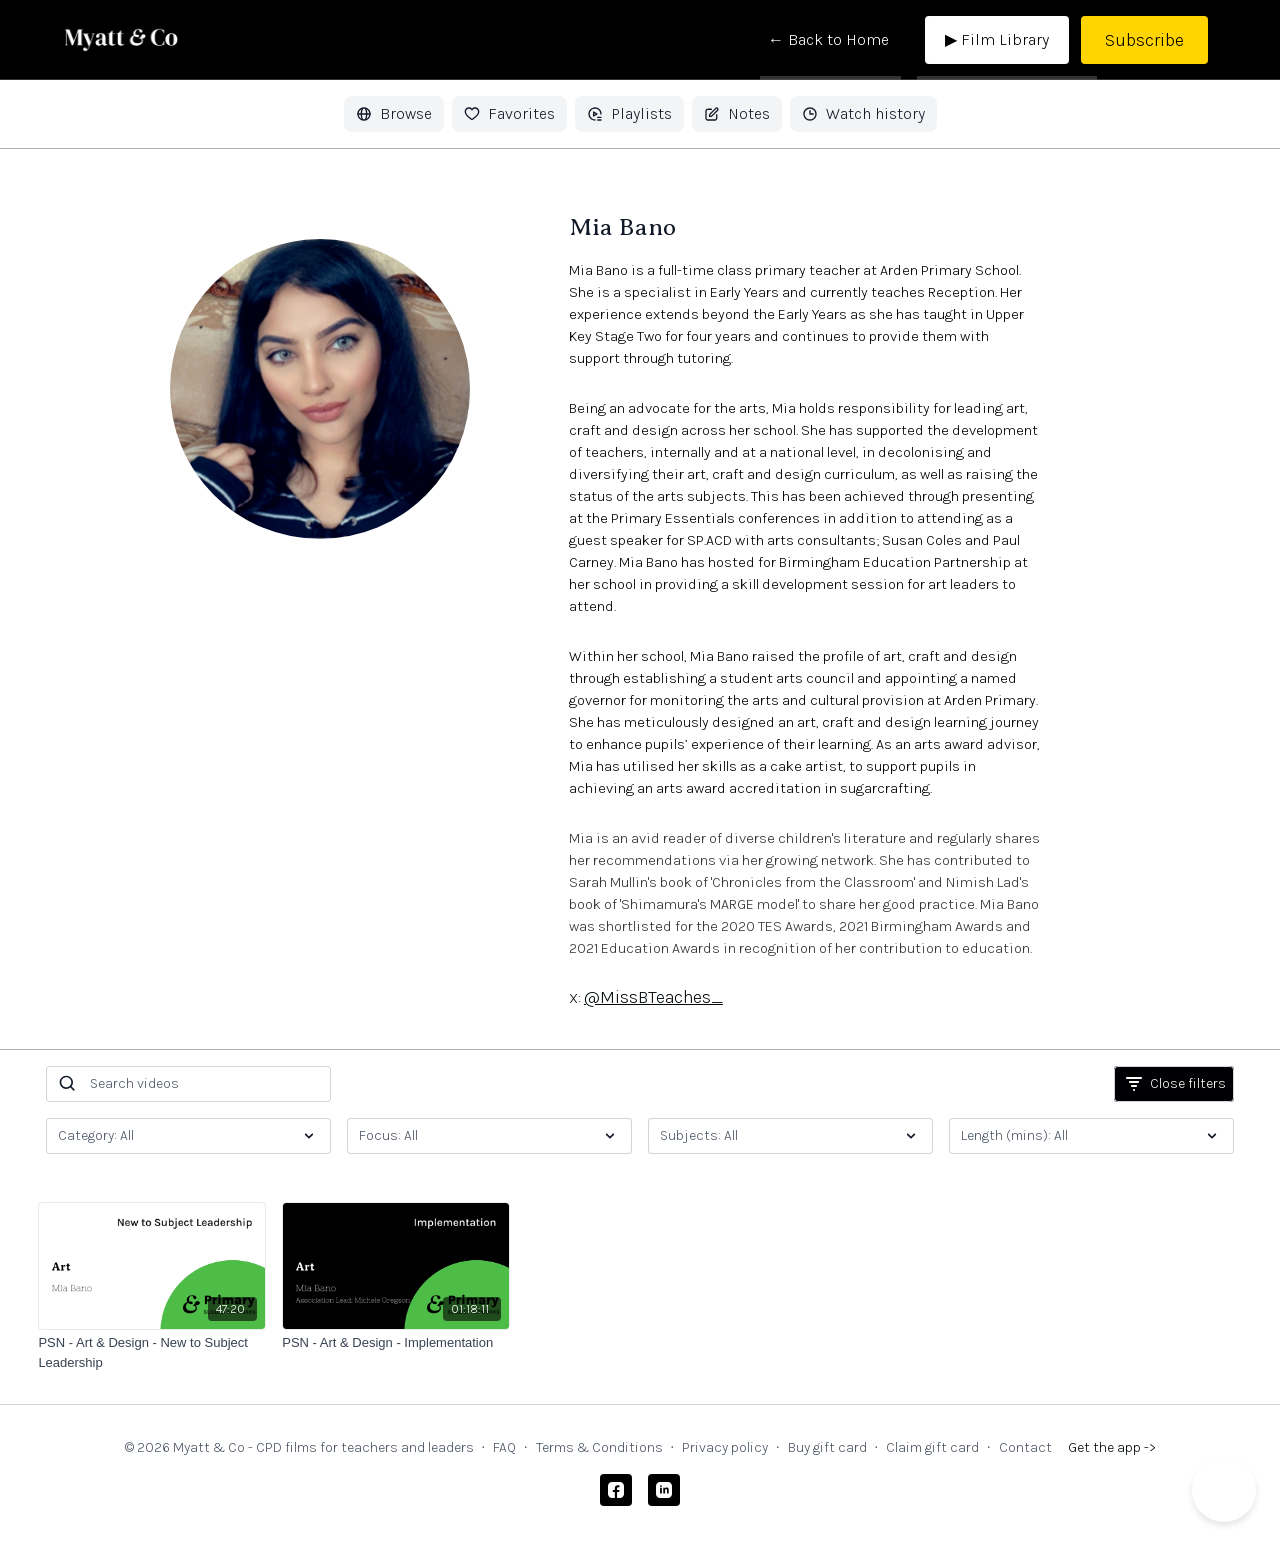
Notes (737, 113)
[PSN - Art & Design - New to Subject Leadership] (152, 1352)
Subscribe (1144, 40)
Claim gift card (932, 1447)
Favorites (509, 113)
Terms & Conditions (599, 1447)
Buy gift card (827, 1447)
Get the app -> (1112, 1447)
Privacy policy (725, 1447)
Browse (394, 113)
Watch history (863, 113)
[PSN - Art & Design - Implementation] (396, 1343)
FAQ (504, 1447)
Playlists (629, 113)
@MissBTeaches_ (653, 997)
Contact (1025, 1447)
